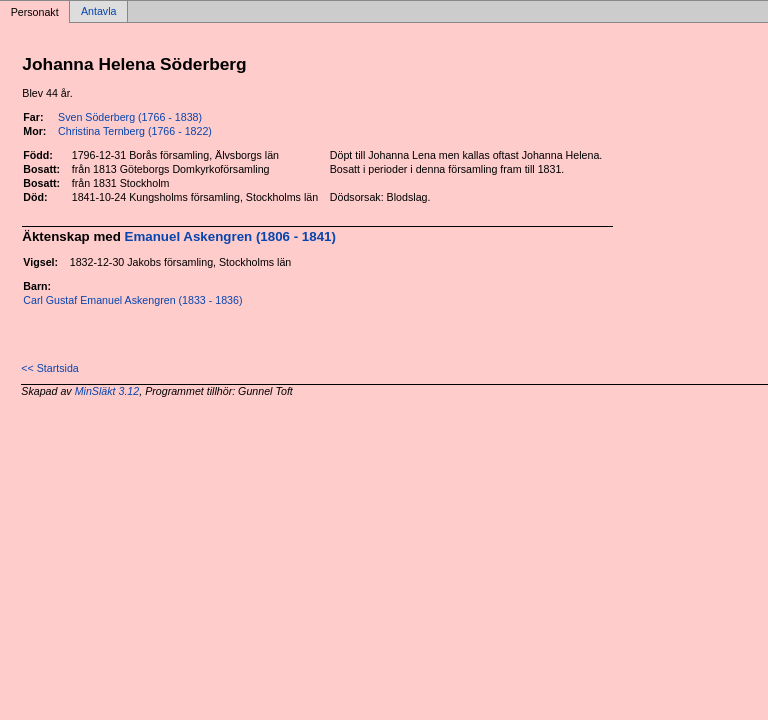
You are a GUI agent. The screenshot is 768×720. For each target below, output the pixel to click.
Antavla (99, 12)
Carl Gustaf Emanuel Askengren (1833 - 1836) (132, 300)
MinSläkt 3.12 (107, 391)
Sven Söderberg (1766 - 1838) (130, 117)
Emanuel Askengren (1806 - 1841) (230, 236)
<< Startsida (49, 368)
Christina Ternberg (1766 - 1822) (135, 131)
